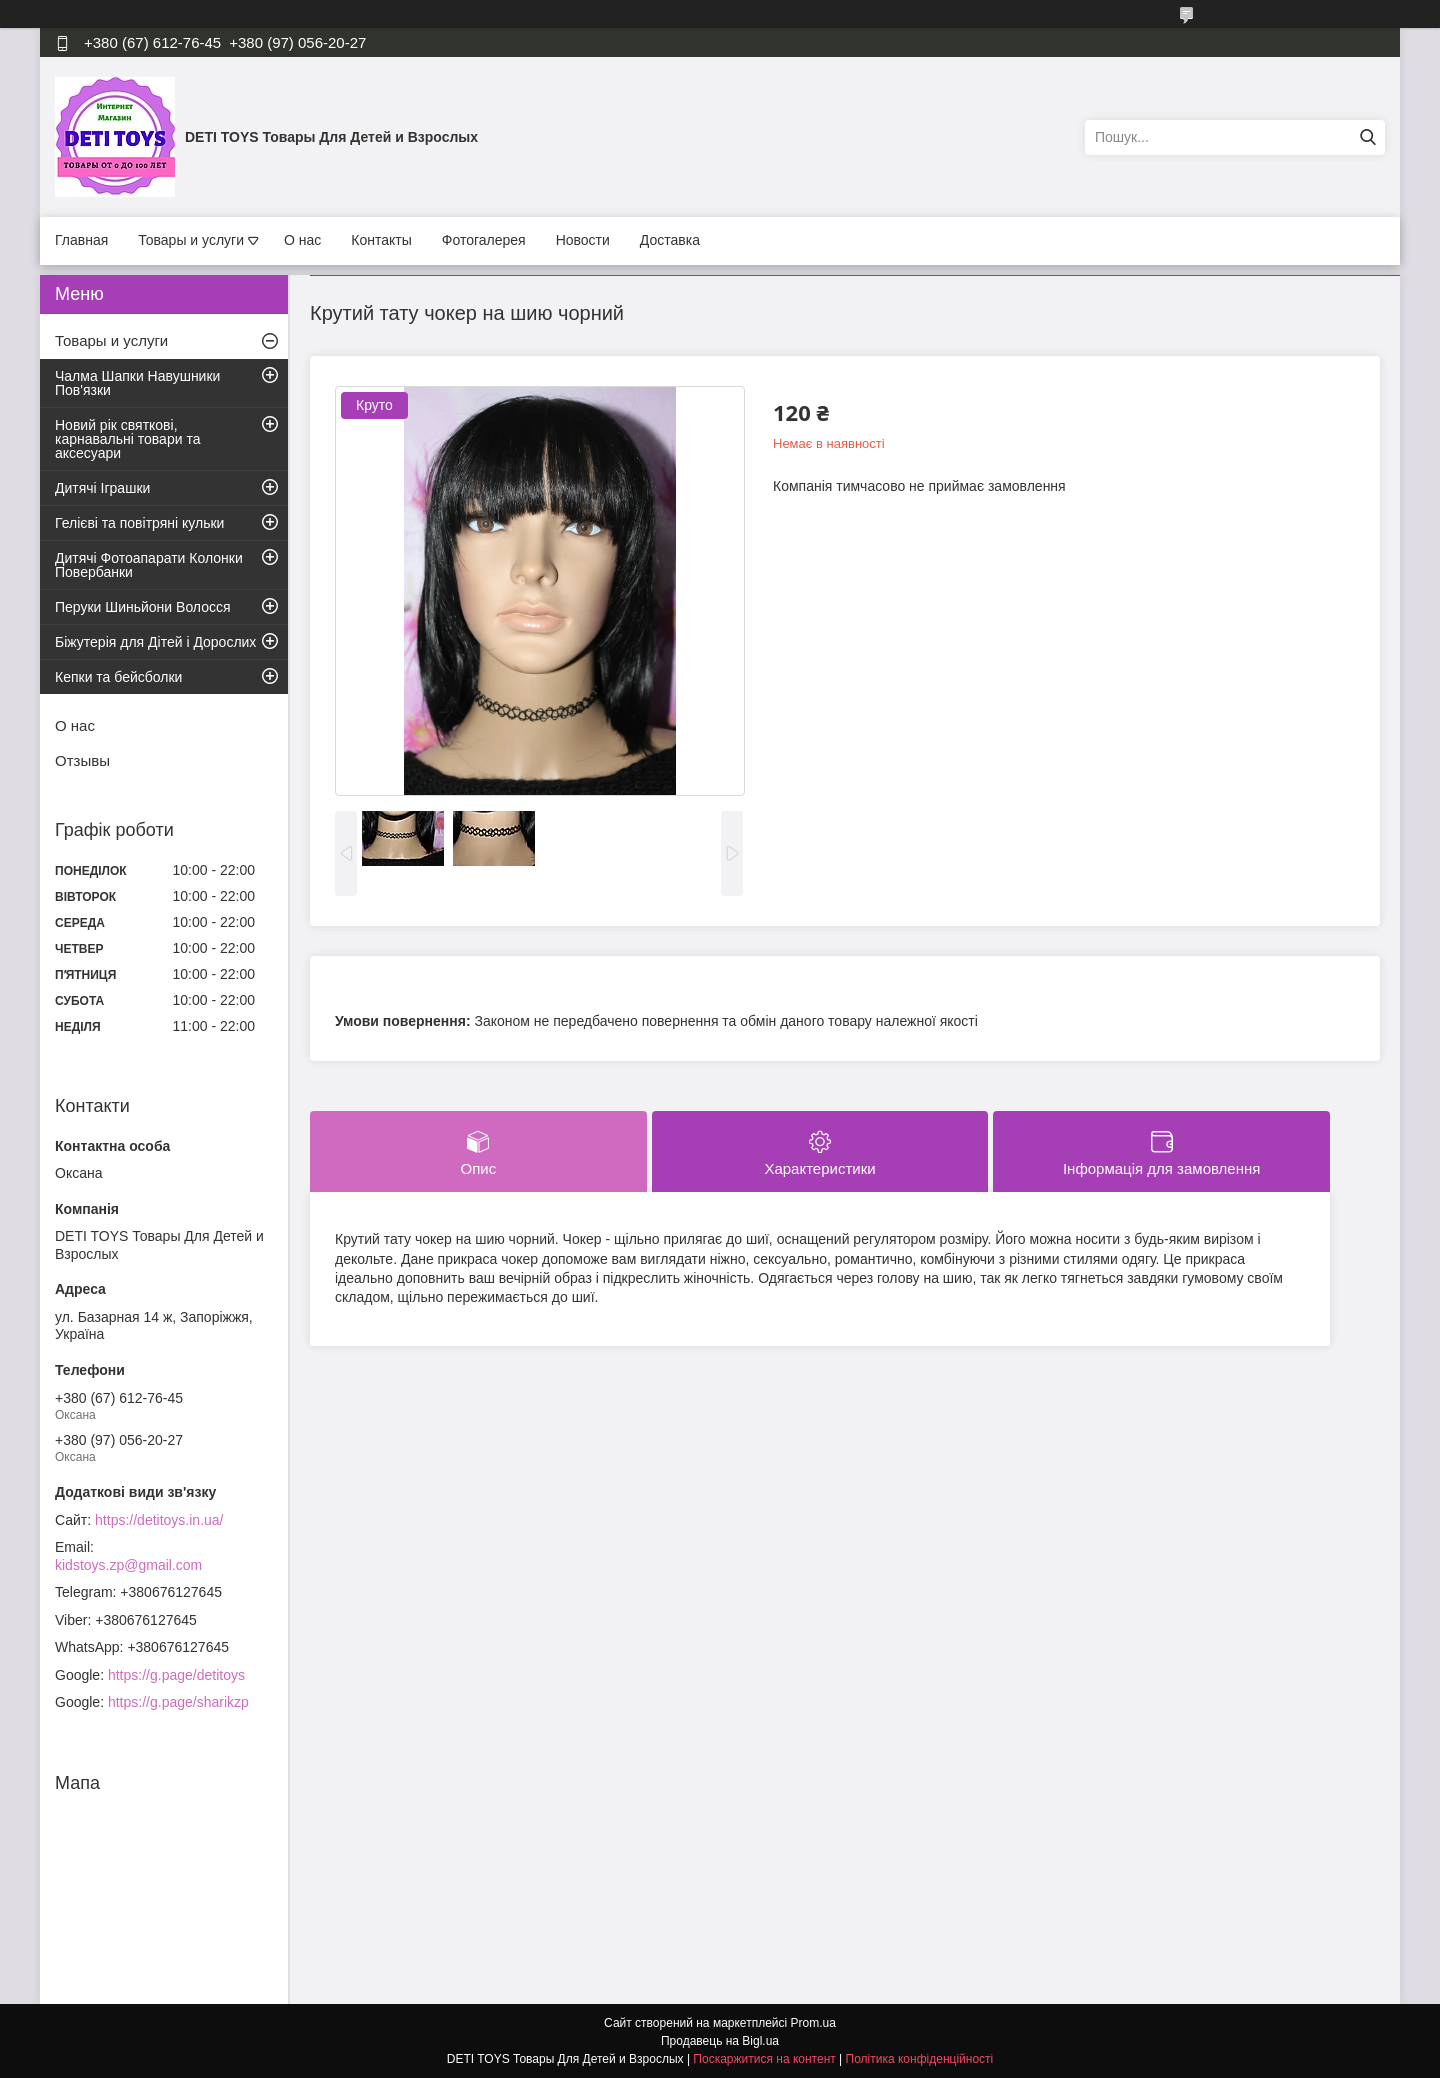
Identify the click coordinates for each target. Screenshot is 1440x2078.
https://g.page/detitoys (176, 1675)
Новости (583, 240)
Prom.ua (813, 2023)
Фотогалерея (484, 240)
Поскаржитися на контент (764, 2059)
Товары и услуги (191, 240)
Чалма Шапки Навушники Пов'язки (137, 383)
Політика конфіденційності (920, 2059)
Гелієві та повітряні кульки (139, 523)
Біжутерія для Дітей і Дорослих (155, 642)
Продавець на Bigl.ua (720, 2041)
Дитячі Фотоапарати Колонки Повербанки (149, 565)
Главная (81, 240)
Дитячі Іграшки (102, 488)
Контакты (381, 240)
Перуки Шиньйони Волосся (143, 607)
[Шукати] (1367, 137)
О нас (302, 240)
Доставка (670, 240)
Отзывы (82, 760)
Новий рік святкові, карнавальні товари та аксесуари (127, 439)
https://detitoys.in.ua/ (159, 1520)
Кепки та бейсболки (118, 677)
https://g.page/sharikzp (178, 1702)
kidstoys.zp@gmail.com (128, 1565)
